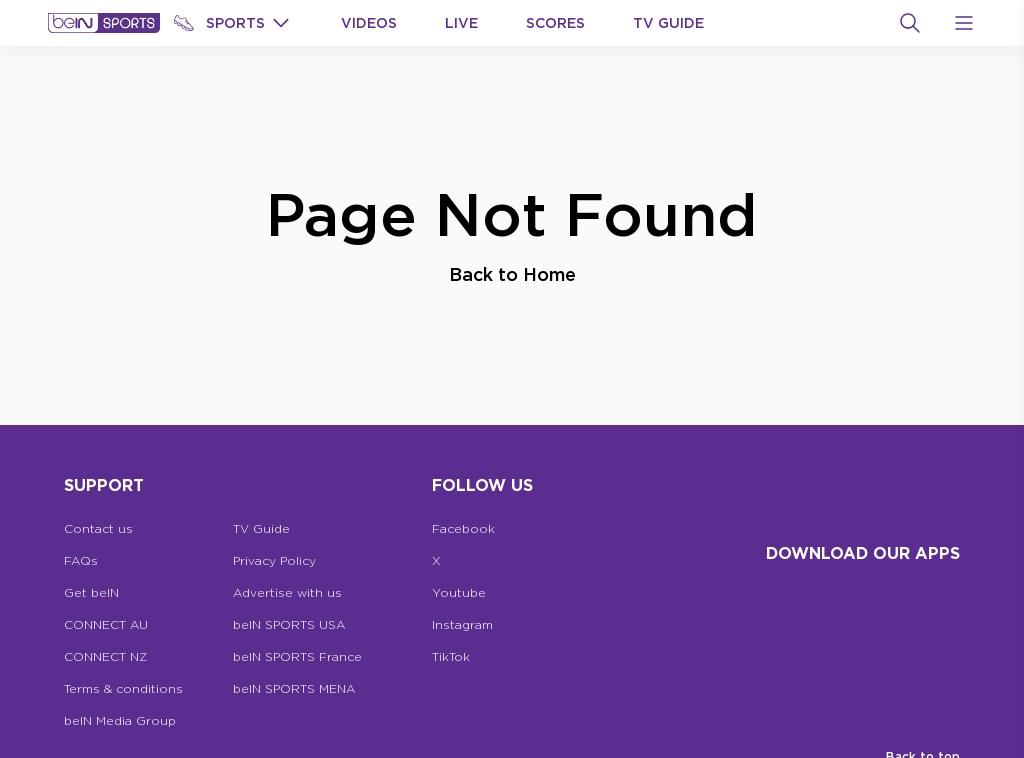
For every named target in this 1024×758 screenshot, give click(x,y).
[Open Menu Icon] (964, 23)
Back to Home (512, 274)
